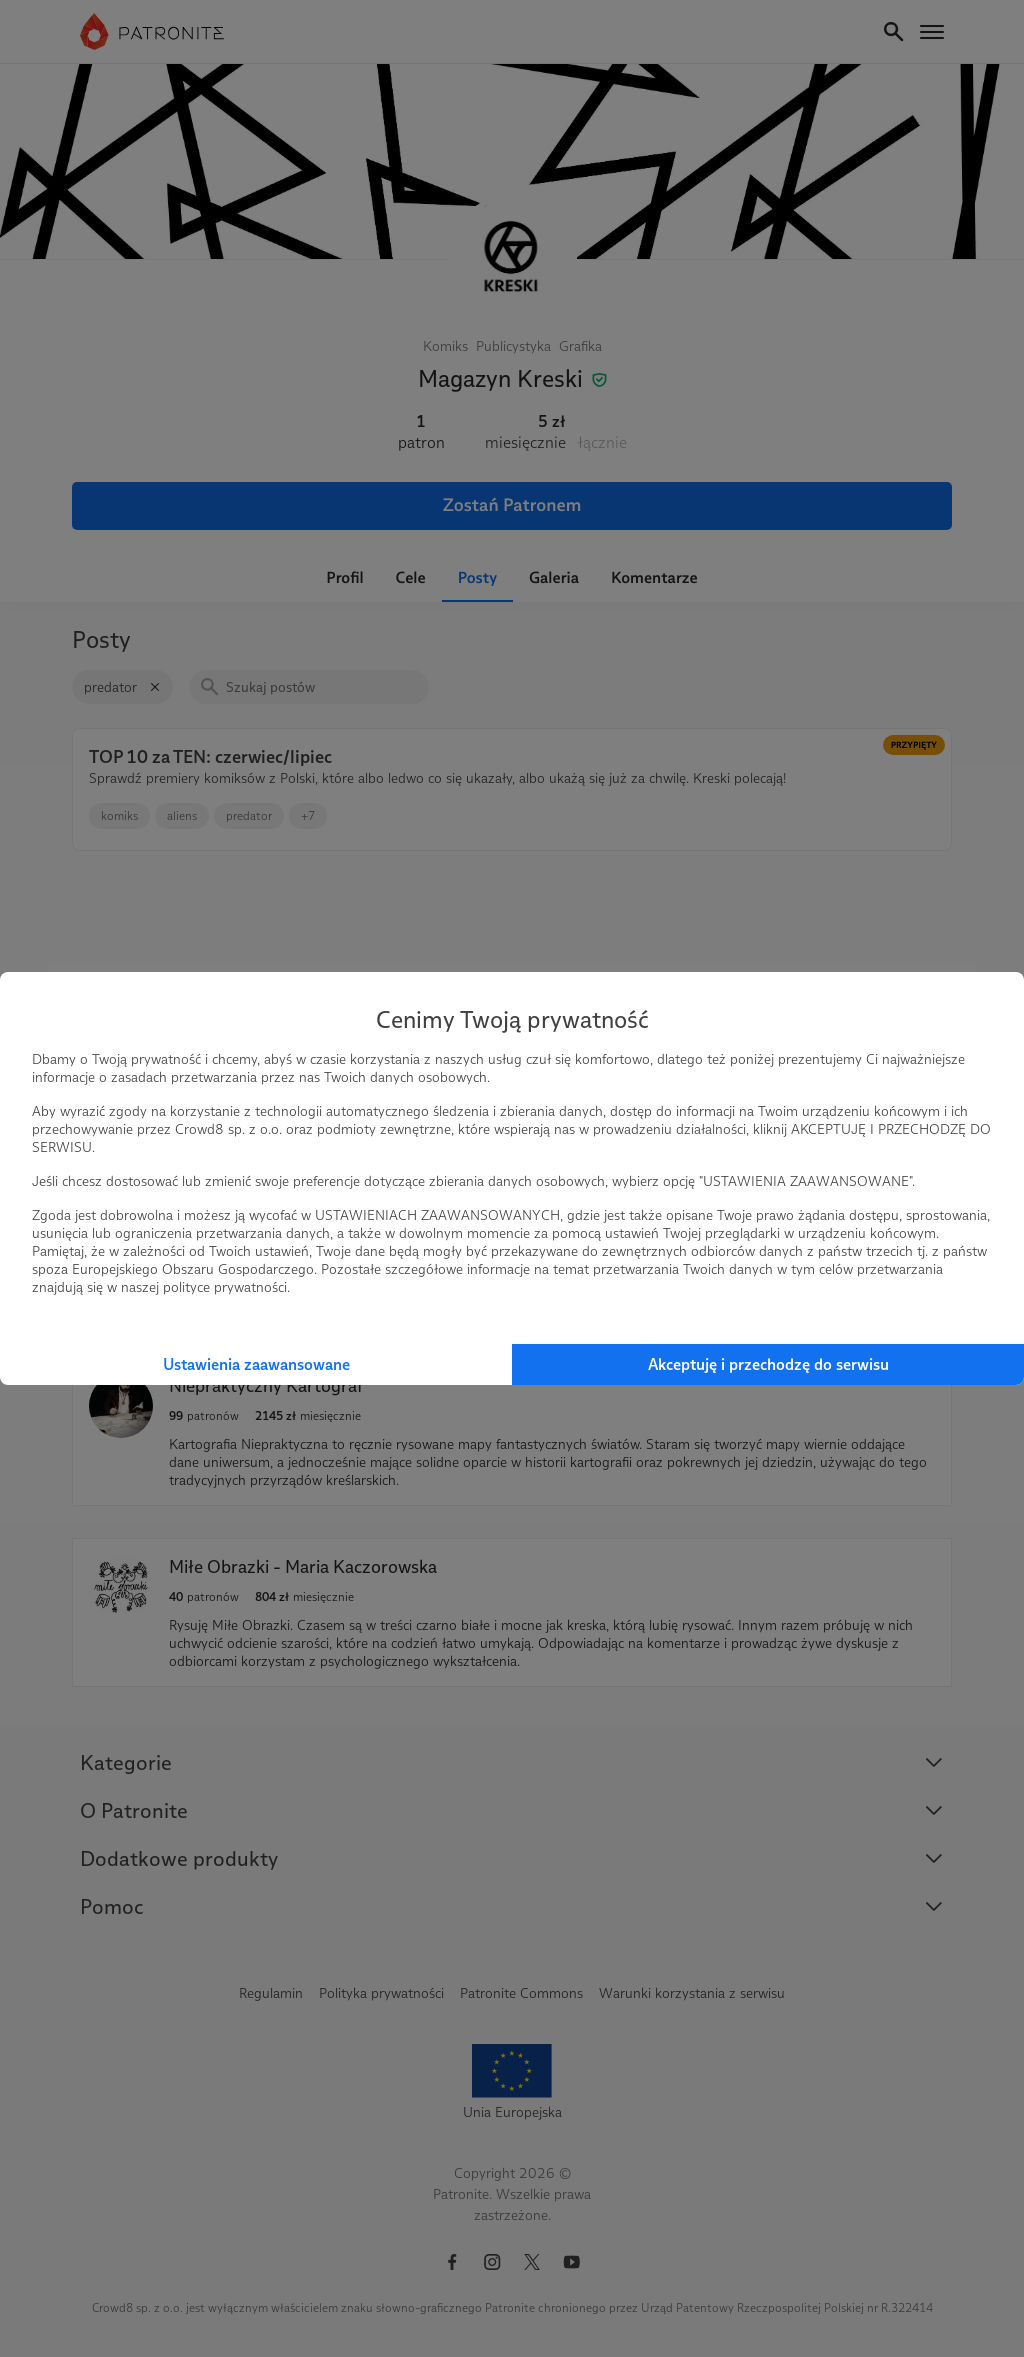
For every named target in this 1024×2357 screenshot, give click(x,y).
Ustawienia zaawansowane (256, 1364)
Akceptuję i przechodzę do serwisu (768, 1364)
